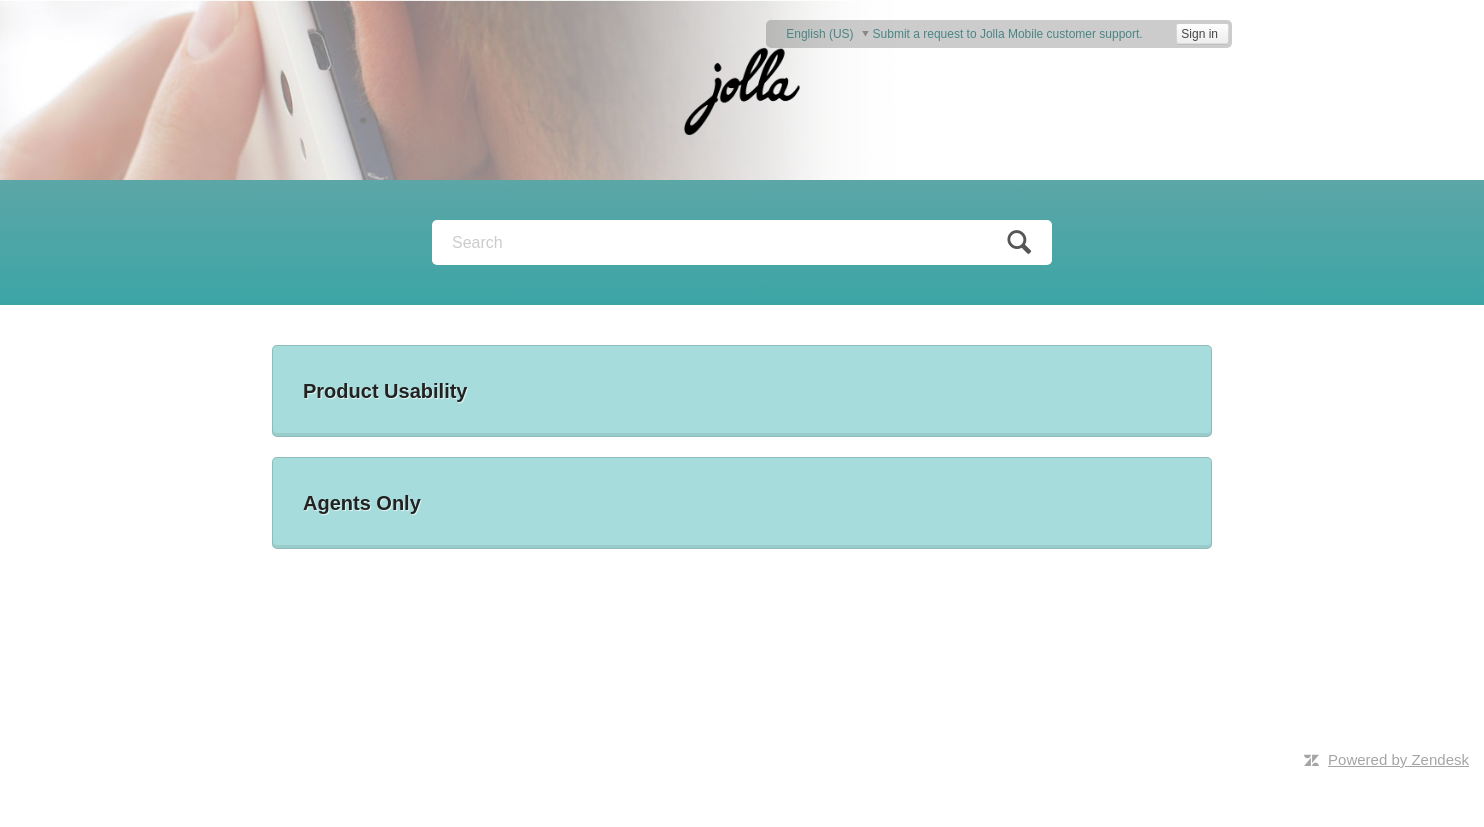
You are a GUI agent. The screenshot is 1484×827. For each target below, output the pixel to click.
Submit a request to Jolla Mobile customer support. (1008, 34)
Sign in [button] (1199, 34)
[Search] (742, 242)
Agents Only (362, 503)
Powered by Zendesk (1398, 759)
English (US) (821, 33)
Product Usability (385, 391)
